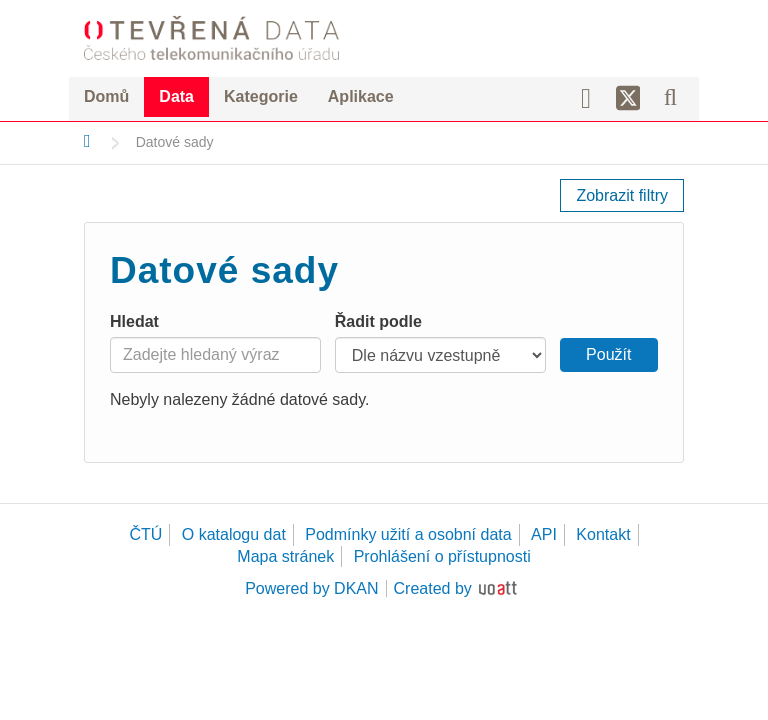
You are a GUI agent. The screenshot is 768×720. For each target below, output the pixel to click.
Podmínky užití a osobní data (408, 534)
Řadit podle (378, 321)
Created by (433, 588)
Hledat (134, 321)
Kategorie (261, 96)
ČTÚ (145, 534)
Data (176, 96)
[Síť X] (628, 99)
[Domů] (87, 141)
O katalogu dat (234, 534)
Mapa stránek (285, 556)
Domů (106, 96)
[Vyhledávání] (670, 97)
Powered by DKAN (311, 588)
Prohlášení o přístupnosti (442, 556)
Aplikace (361, 96)
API (544, 534)
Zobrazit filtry (622, 195)
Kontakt (603, 534)
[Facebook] (593, 97)
